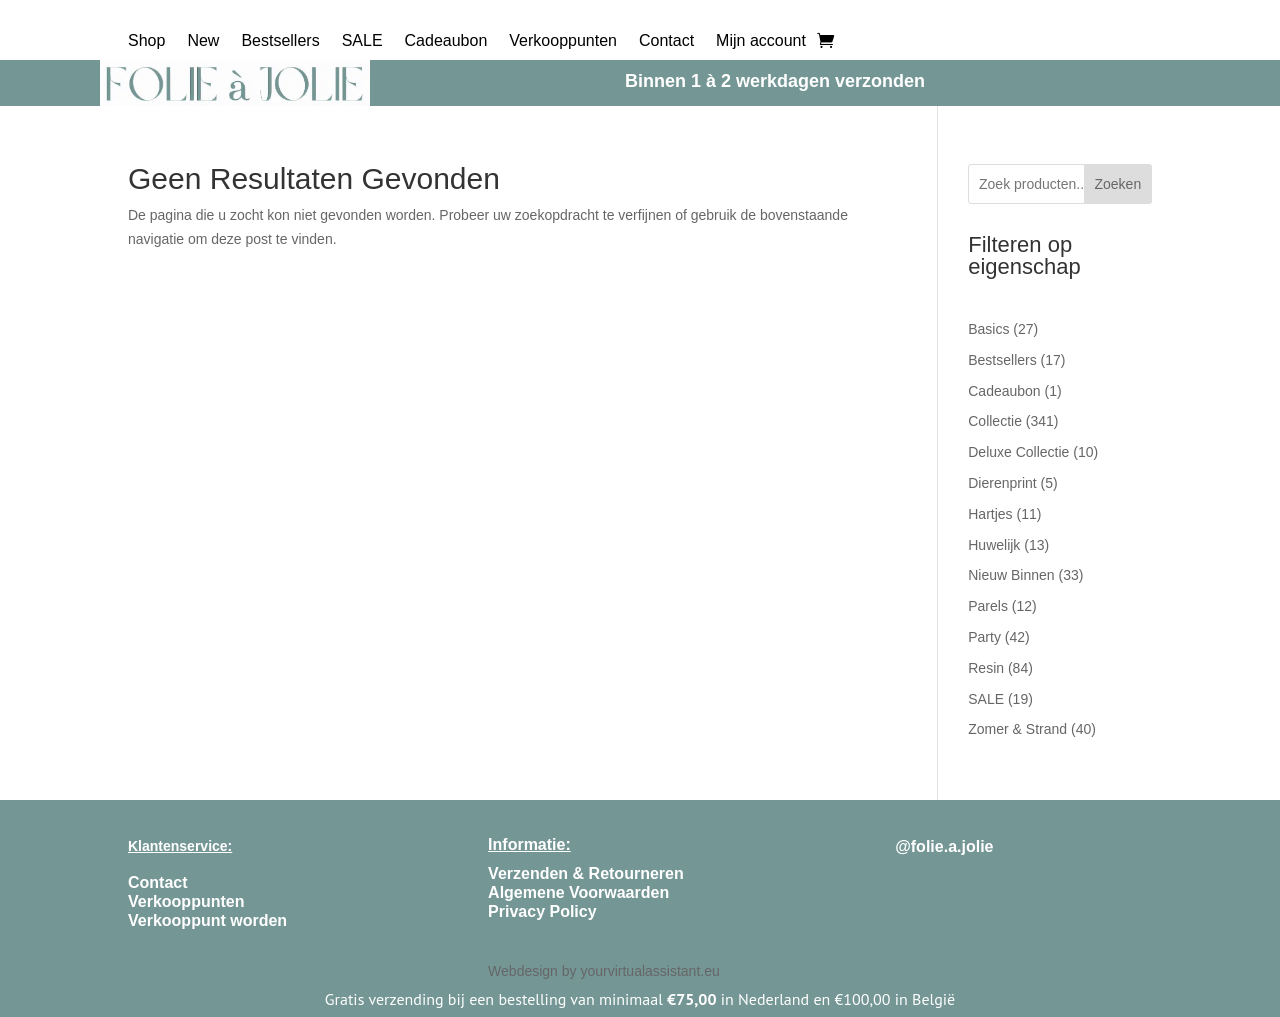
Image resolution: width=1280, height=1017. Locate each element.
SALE (362, 41)
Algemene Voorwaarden (578, 892)
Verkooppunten (563, 41)
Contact (666, 41)
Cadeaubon (446, 41)
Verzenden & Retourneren (586, 873)
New (203, 41)
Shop (146, 41)
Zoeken (1117, 184)
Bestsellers (280, 41)
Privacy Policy (542, 911)
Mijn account (761, 41)
